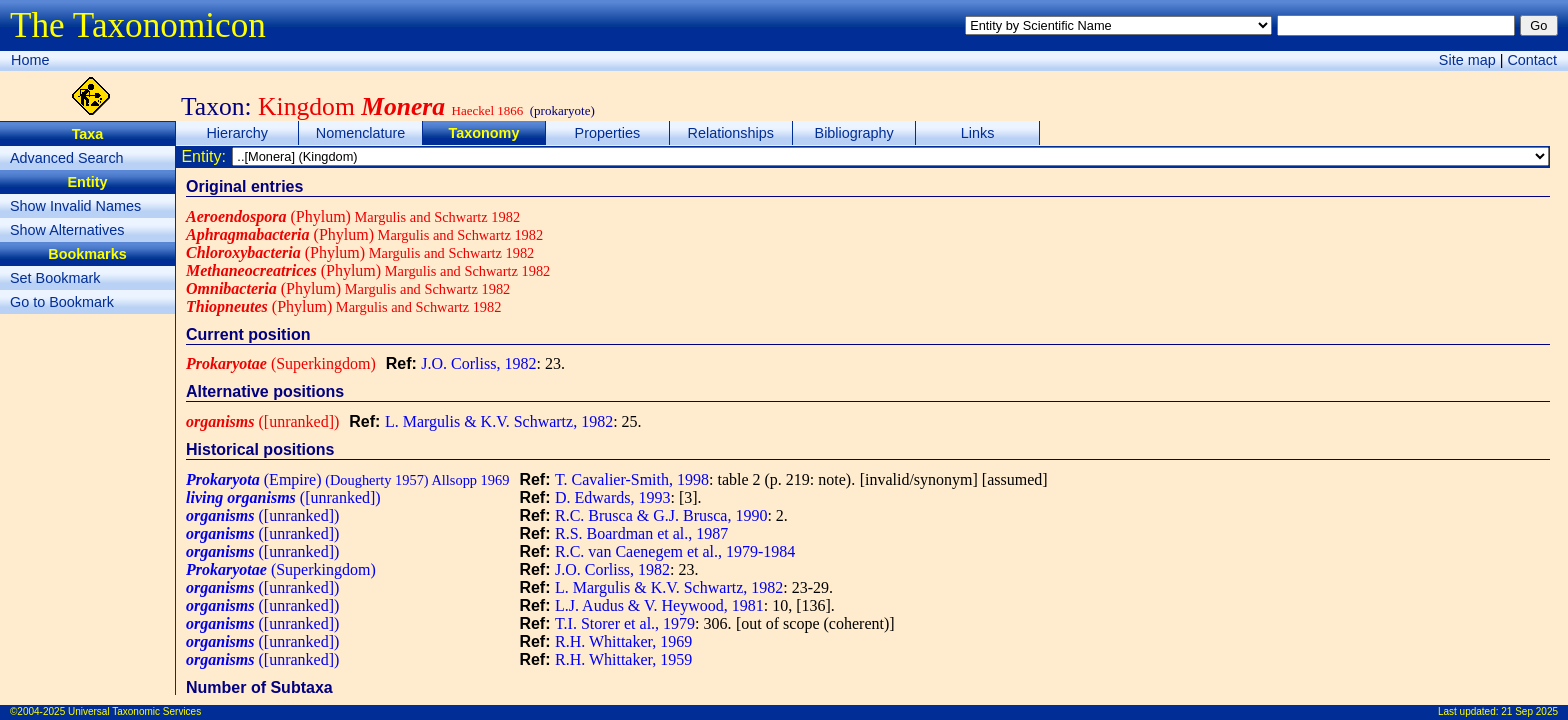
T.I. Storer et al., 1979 (625, 623)
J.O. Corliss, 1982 (478, 363)
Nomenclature (361, 133)
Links (978, 133)
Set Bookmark (55, 278)
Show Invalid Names (75, 206)
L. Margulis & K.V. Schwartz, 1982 (499, 421)
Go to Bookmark (62, 302)
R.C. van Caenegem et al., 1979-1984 (675, 551)
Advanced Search (67, 158)
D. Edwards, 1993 (613, 497)
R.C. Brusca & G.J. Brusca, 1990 (661, 515)
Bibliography (854, 133)
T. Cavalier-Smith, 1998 (632, 479)
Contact (1532, 60)
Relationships (731, 133)
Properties (608, 133)
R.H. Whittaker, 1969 (623, 641)
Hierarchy (237, 133)
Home (30, 60)
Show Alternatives (67, 230)
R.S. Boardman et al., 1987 (641, 533)
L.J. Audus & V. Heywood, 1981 (659, 605)
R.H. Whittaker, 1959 (623, 659)
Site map (1467, 60)
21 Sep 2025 (1529, 711)
